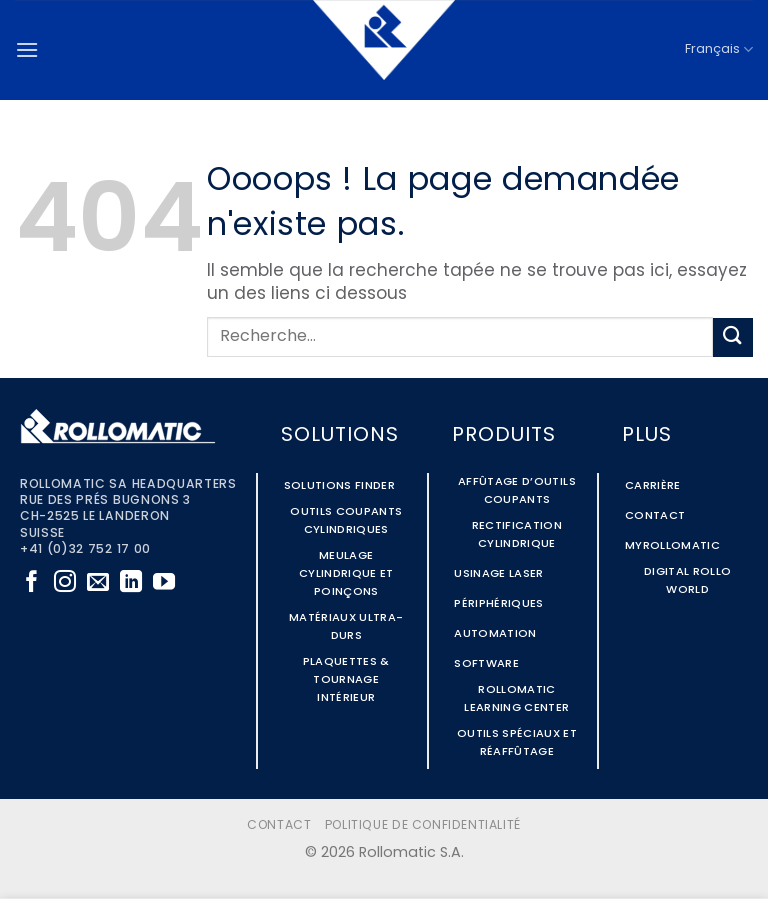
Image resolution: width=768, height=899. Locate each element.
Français (719, 49)
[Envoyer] (733, 337)
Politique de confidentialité (423, 826)
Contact (279, 826)
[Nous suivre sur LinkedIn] (131, 583)
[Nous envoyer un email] (98, 583)
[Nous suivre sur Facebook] (32, 583)
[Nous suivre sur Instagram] (65, 583)
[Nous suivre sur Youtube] (164, 583)
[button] (27, 49)
